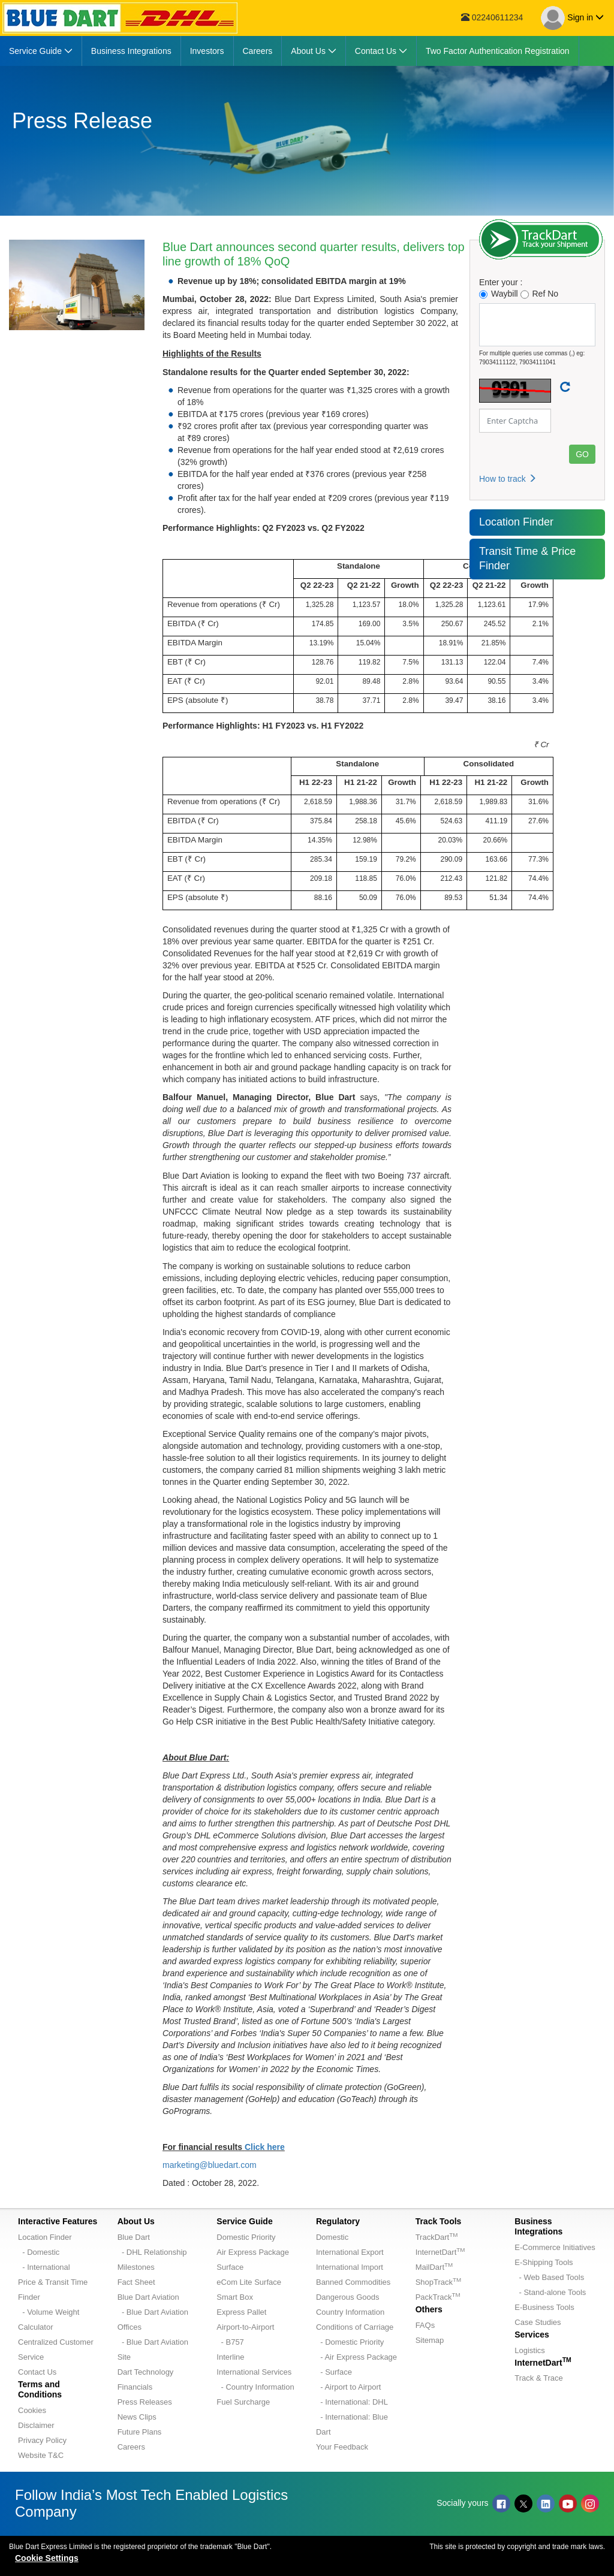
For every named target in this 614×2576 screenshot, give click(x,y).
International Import (349, 2267)
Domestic (332, 2237)
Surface (229, 2267)
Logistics (529, 2350)
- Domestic (38, 2252)
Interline (230, 2356)
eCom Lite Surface (248, 2282)
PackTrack (438, 2297)
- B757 (230, 2342)
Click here (265, 2147)
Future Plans (140, 2431)
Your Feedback (342, 2446)
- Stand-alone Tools (550, 2292)
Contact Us (37, 2371)
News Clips (137, 2416)
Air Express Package (252, 2252)
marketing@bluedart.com (209, 2165)
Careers (131, 2446)
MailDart (434, 2267)
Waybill (498, 294)
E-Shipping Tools (543, 2262)
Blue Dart (134, 2237)
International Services (253, 2371)
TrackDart (437, 2237)
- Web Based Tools (549, 2277)
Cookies (32, 2410)
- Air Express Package (356, 2356)
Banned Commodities (353, 2282)
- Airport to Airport (348, 2386)
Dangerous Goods (348, 2297)
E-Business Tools (544, 2307)
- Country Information (255, 2386)
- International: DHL (352, 2401)
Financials (135, 2386)
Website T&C (41, 2455)
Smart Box (234, 2297)
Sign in (572, 18)
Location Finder (516, 522)
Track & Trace (538, 2377)
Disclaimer (36, 2425)
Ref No (539, 294)
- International (44, 2267)
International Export (350, 2252)
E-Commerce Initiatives (554, 2247)
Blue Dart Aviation (148, 2297)
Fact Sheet (136, 2282)
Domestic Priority (245, 2237)
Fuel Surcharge (243, 2401)
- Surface (334, 2371)
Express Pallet (241, 2312)
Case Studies (537, 2322)
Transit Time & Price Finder (527, 558)
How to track (508, 479)
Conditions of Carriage (354, 2327)
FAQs (425, 2325)
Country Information (350, 2312)
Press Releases (145, 2401)
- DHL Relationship (152, 2252)
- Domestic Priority (350, 2342)
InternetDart (440, 2252)
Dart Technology (146, 2371)
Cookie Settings (47, 2558)
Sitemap (430, 2340)
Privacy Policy (42, 2440)
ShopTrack (438, 2282)
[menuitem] (41, 51)
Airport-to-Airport (245, 2327)
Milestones (136, 2267)
